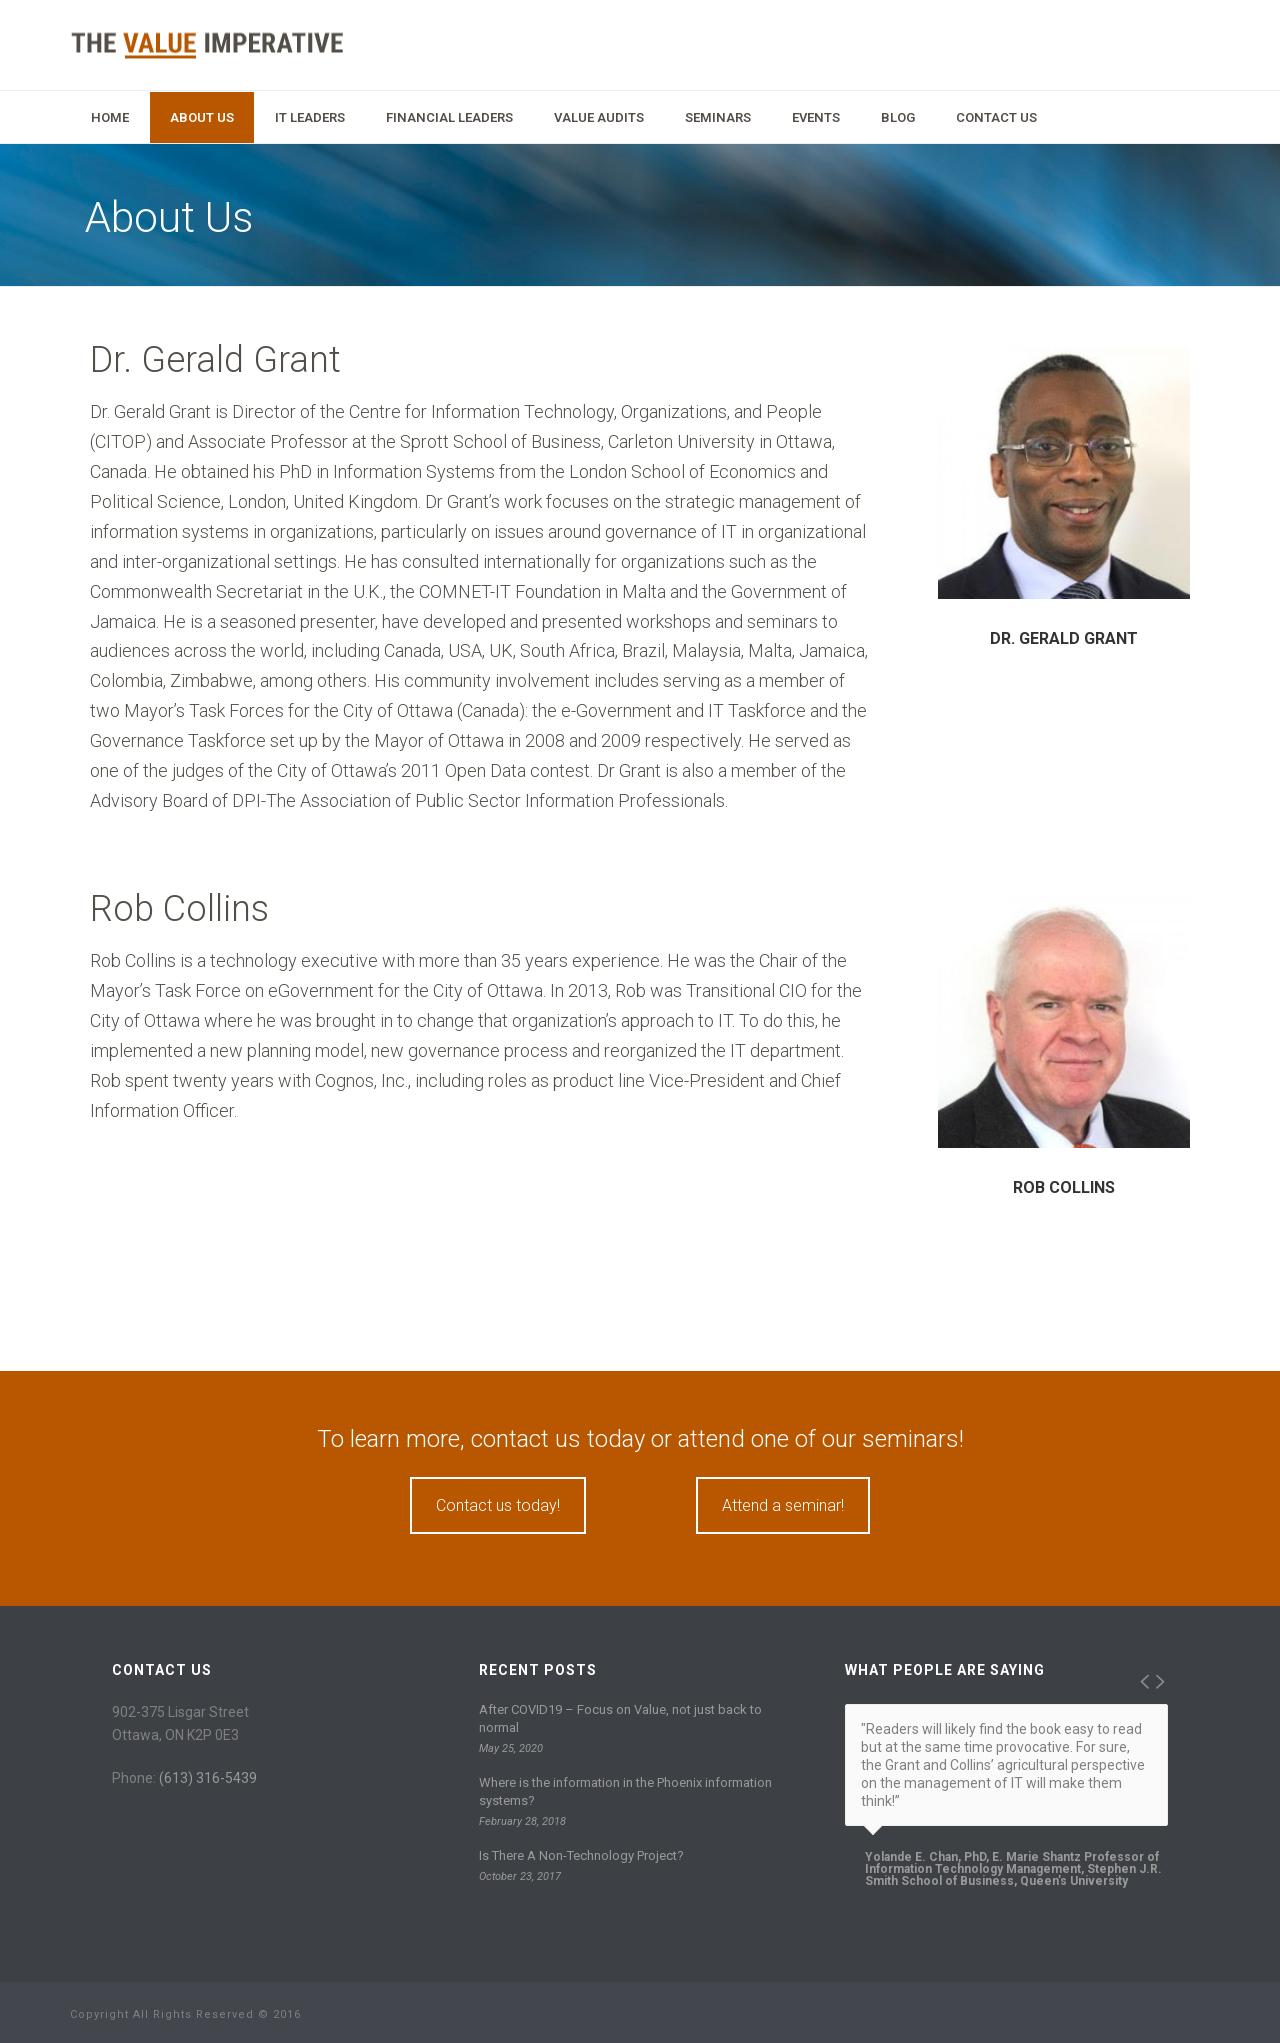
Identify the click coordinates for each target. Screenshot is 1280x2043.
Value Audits (599, 117)
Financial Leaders (449, 117)
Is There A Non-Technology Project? (581, 1855)
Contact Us (996, 117)
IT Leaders (310, 117)
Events (816, 117)
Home (110, 117)
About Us (202, 117)
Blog (898, 117)
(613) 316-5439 (208, 1778)
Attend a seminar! (783, 1505)
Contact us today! (498, 1505)
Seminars (718, 117)
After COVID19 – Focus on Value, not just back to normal (620, 1718)
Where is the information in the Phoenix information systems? (625, 1791)
